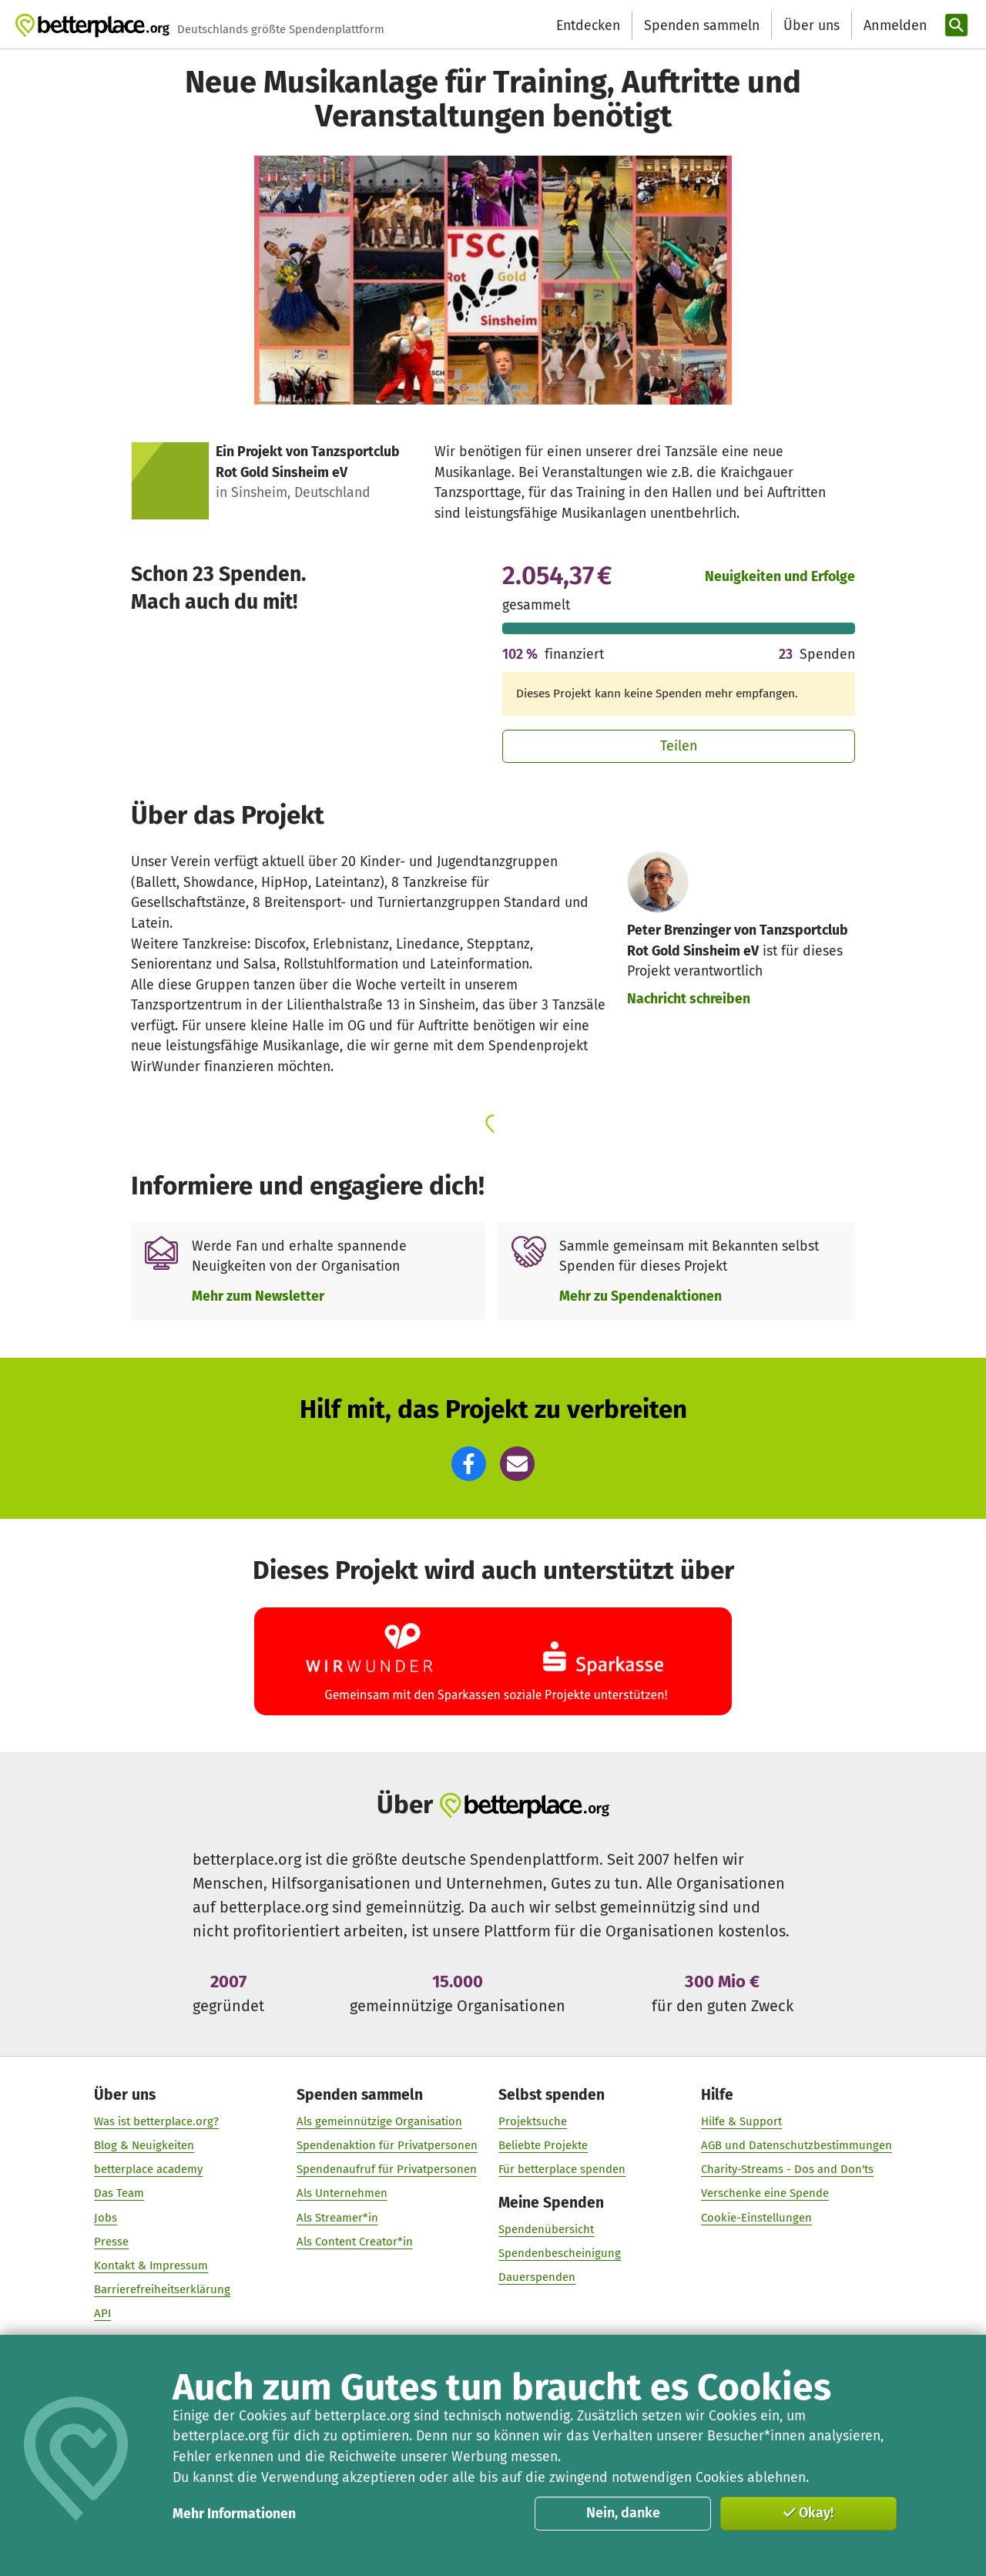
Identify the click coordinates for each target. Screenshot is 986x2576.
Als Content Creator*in (355, 2242)
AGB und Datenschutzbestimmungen (796, 2145)
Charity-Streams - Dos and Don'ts (787, 2170)
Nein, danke (623, 2512)
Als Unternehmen (342, 2194)
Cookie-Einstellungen (756, 2218)
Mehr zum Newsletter (258, 1296)
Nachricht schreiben (688, 998)
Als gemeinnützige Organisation (379, 2121)
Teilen (679, 745)
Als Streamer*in (337, 2218)
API (102, 2314)
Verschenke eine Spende (765, 2194)
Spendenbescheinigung (559, 2254)
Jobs (105, 2218)
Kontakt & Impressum (151, 2265)
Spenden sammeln (702, 25)
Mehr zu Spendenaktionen (640, 1296)
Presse (111, 2242)
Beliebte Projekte (543, 2145)
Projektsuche (532, 2121)
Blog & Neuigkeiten (144, 2145)
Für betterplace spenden (561, 2170)
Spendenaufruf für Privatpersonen (387, 2170)
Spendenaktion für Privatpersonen (387, 2145)
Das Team (119, 2194)
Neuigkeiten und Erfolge (780, 576)
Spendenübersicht (546, 2230)
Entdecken (588, 25)
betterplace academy (148, 2170)
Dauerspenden (536, 2278)
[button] (468, 1463)
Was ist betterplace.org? (156, 2121)
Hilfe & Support (741, 2121)
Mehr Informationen (234, 2513)
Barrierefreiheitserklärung (162, 2289)
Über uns (811, 25)
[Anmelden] (893, 26)
